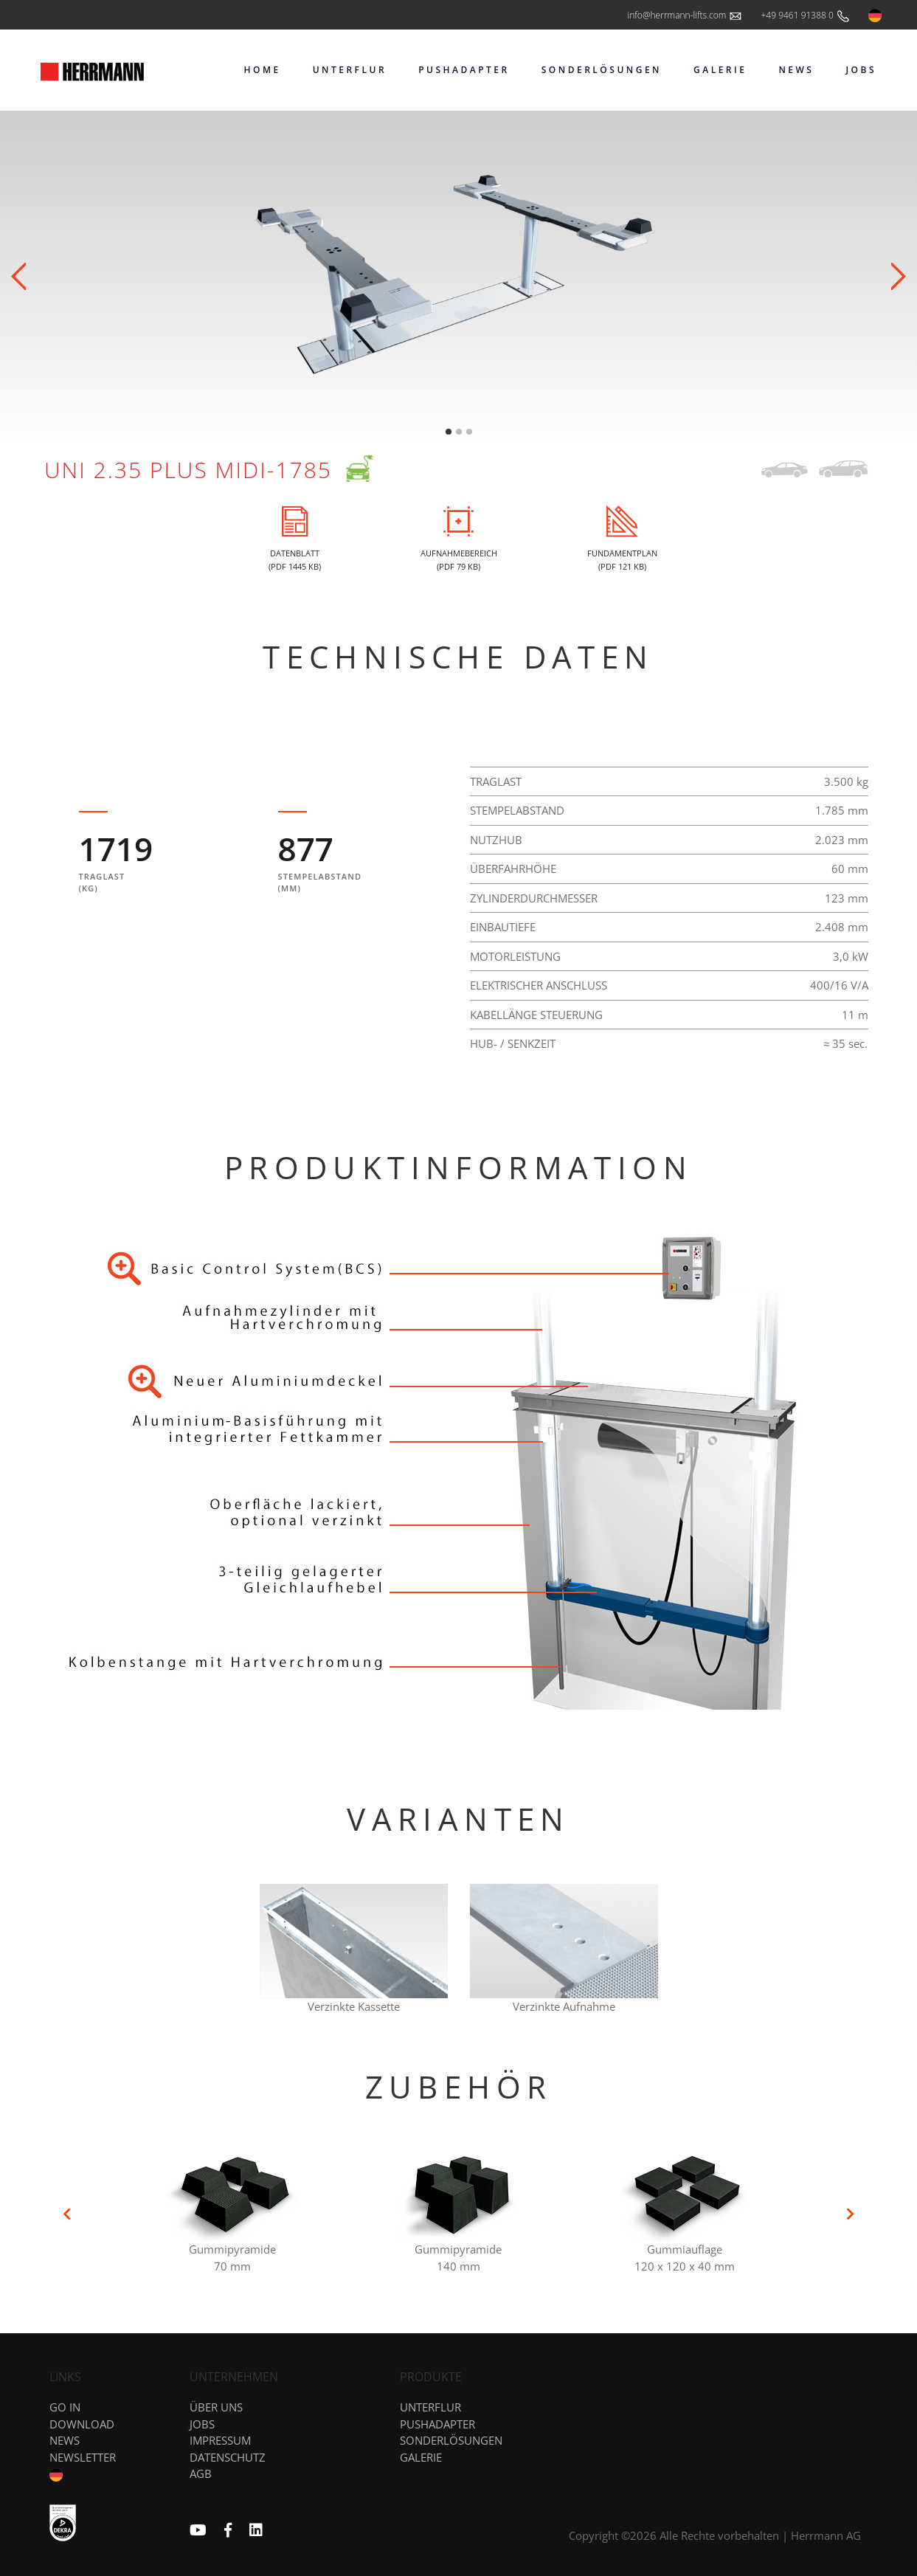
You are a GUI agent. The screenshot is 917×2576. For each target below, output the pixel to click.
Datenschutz (228, 2457)
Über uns (216, 2407)
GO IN (64, 2407)
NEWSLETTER (82, 2457)
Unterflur (430, 2407)
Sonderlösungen (451, 2440)
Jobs (202, 2424)
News (64, 2440)
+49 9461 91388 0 (806, 16)
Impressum (220, 2440)
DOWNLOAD (81, 2424)
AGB (201, 2473)
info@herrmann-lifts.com (685, 16)
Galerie (421, 2457)
